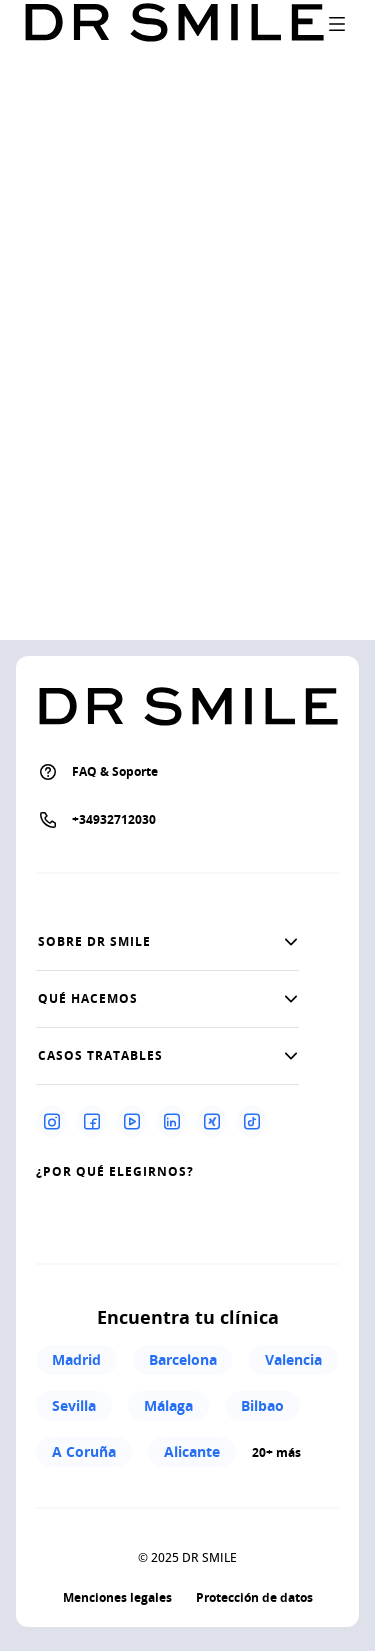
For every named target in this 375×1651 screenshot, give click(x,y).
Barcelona (183, 1359)
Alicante (192, 1451)
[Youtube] (132, 1121)
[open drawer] (337, 24)
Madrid (76, 1359)
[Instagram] (52, 1121)
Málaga (168, 1405)
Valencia (293, 1359)
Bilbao (262, 1405)
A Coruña (84, 1451)
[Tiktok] (252, 1121)
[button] (167, 942)
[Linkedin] (172, 1121)
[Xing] (212, 1121)
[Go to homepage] (174, 23)
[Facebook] (92, 1121)
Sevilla (74, 1405)
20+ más (276, 1452)
